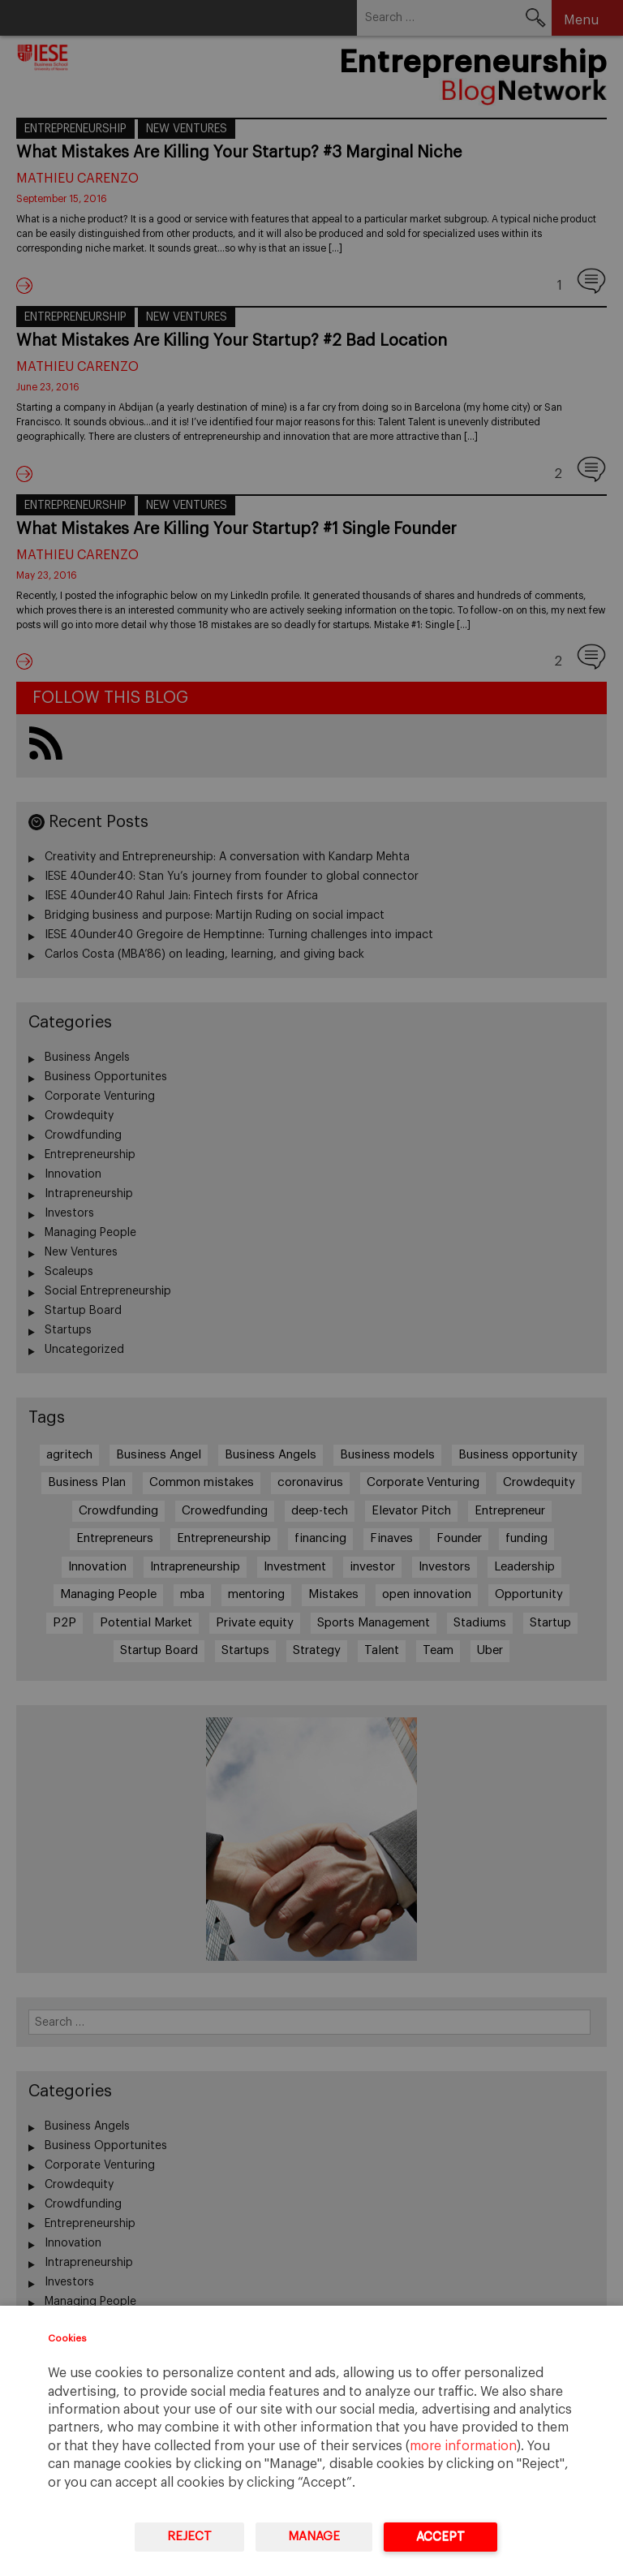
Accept (440, 2537)
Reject (189, 2537)
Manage (314, 2537)
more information (463, 2446)
